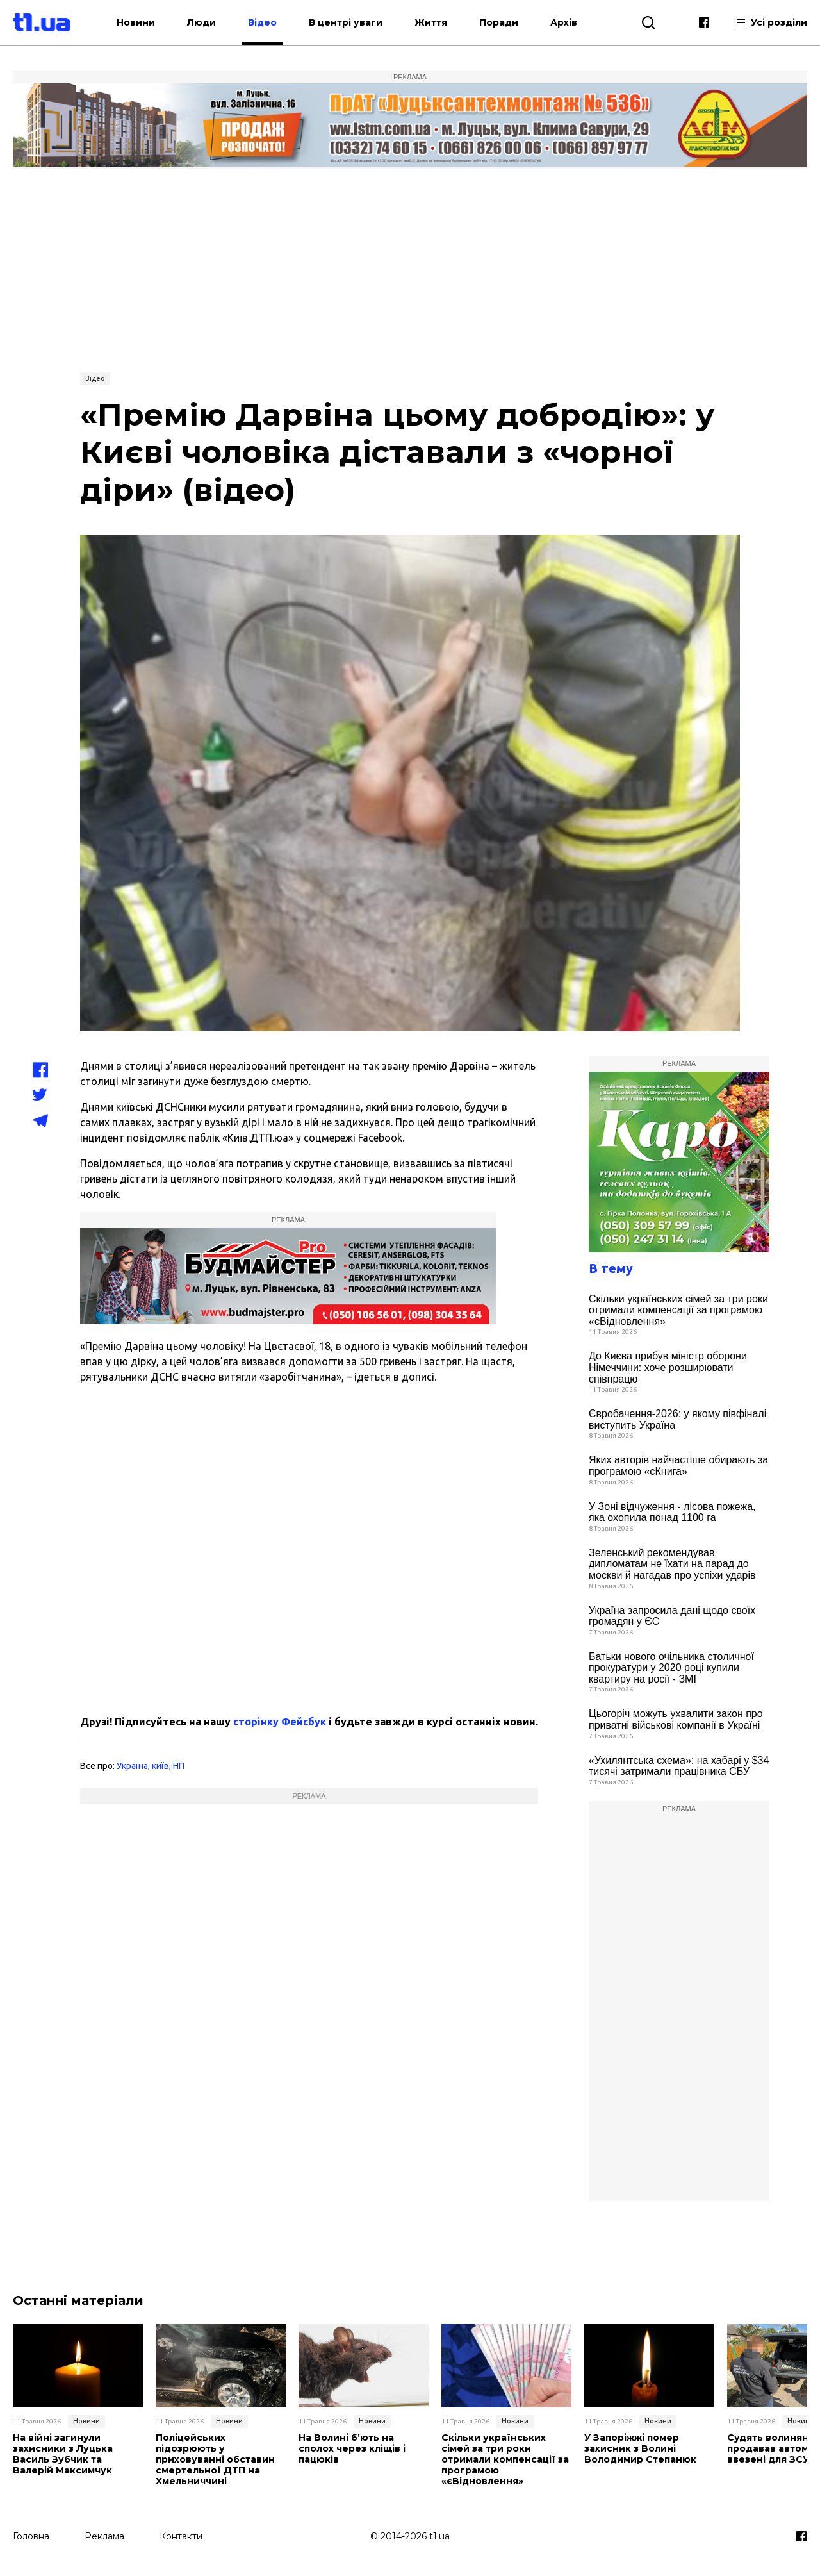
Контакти (181, 2535)
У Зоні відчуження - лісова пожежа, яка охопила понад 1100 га (672, 1512)
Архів (566, 22)
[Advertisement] (410, 268)
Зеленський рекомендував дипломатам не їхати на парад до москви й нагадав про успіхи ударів (672, 1564)
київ (160, 1766)
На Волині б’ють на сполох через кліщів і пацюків (352, 2448)
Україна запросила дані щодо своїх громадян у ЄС (672, 1616)
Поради (501, 22)
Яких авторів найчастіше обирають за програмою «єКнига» (678, 1465)
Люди (204, 22)
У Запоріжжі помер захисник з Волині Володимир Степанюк (640, 2448)
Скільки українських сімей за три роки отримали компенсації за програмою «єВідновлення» (678, 1310)
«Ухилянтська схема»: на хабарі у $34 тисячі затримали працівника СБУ (679, 1766)
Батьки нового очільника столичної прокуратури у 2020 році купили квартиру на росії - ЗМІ (671, 1667)
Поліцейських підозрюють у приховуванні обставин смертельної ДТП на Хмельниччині (215, 2459)
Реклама (104, 2535)
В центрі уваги (348, 22)
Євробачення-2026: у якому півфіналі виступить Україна (677, 1419)
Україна (132, 1766)
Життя (433, 22)
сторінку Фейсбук (279, 1721)
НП (178, 1766)
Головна (31, 2535)
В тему (611, 1268)
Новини (138, 22)
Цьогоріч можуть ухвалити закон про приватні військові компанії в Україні (676, 1719)
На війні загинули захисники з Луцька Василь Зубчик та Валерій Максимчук (63, 2453)
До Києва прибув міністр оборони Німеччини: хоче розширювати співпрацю (668, 1367)
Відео (264, 22)
